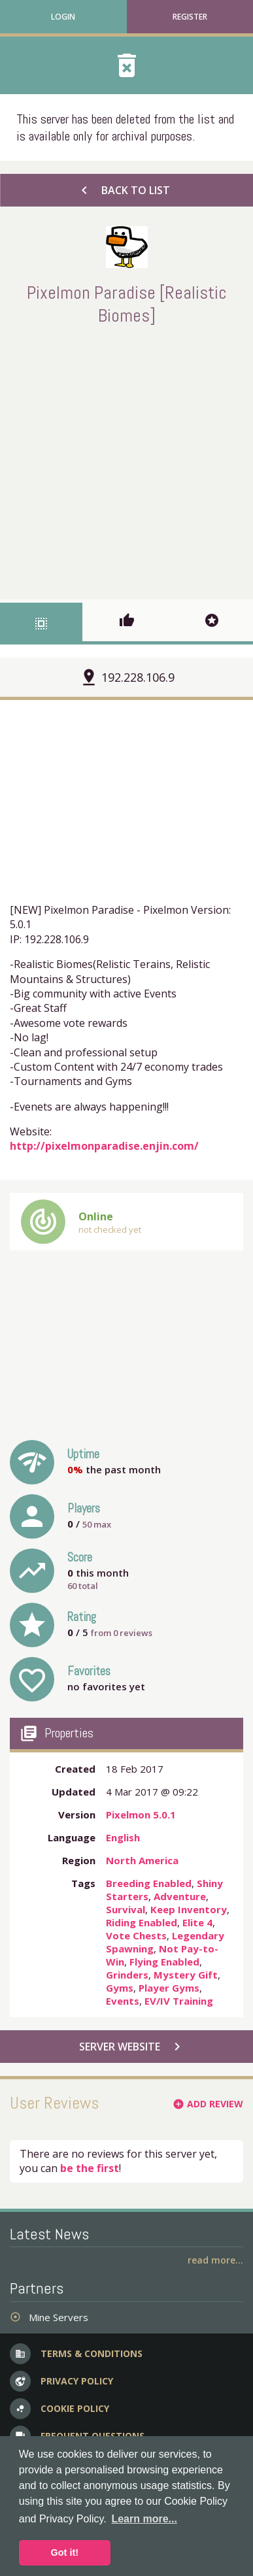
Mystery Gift (186, 1974)
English (123, 1837)
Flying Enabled (164, 1961)
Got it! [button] (64, 2552)
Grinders (127, 1974)
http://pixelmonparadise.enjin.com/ (104, 1146)
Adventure (180, 1896)
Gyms (119, 1987)
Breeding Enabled (149, 1883)
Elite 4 (197, 1922)
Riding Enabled (141, 1922)
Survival (125, 1909)
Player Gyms (169, 1987)
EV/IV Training (178, 2000)
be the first (89, 2168)
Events (122, 2000)
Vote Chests (136, 1935)
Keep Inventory (188, 1909)
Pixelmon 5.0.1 (141, 1814)
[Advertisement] (126, 459)
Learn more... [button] (144, 2518)
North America (142, 1860)
